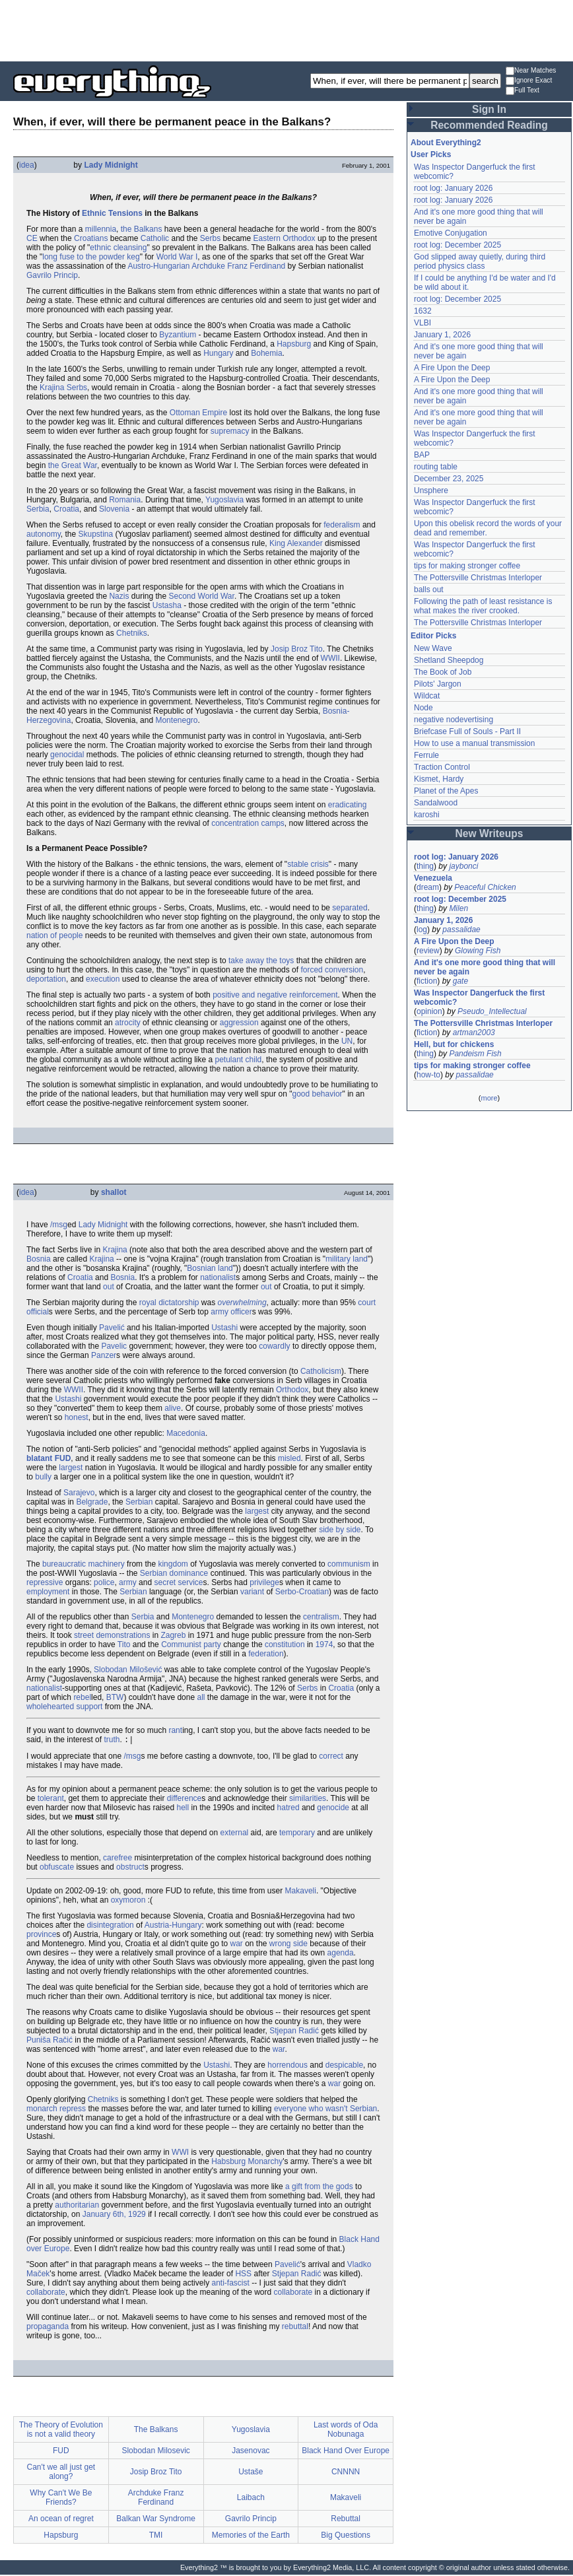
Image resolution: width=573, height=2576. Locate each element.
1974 (324, 1644)
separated (349, 907)
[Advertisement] (286, 29)
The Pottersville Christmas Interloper (478, 577)
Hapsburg (294, 344)
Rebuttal (345, 2520)
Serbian (138, 1502)
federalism (341, 524)
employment (47, 1591)
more (489, 1098)
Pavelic (114, 1346)
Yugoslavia (224, 499)
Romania (125, 499)
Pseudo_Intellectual (492, 1011)
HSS (243, 2275)
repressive (44, 1582)
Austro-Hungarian (158, 266)
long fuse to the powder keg (90, 256)
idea (26, 165)
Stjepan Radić (294, 2032)
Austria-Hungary (173, 1926)
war (236, 1944)
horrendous (287, 2066)
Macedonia (185, 1433)
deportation (46, 979)
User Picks (431, 154)
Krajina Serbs (63, 387)
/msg (58, 1224)
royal (147, 1302)
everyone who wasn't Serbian (325, 2110)
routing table (435, 466)
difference (184, 1799)
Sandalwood (435, 802)
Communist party (191, 1644)
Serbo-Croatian (302, 1591)
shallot (114, 1192)
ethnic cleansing (118, 247)
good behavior (317, 1094)
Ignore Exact (529, 81)
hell (182, 1808)
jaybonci (463, 866)
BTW (115, 1697)
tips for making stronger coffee (467, 565)
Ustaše (250, 2473)
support (89, 1706)
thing (425, 866)
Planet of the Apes (446, 791)
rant (175, 1730)
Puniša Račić (49, 2041)
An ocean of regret (61, 2520)
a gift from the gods (319, 2187)
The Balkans (156, 2430)
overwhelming (242, 1302)
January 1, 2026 (442, 334)
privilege (264, 1582)
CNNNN (345, 2473)
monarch (41, 2110)
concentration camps (248, 823)
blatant (39, 1458)
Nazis (119, 596)
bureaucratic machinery (83, 1564)
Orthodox (292, 1389)
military (338, 1259)
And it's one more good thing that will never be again (484, 967)
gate (460, 981)
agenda (340, 1954)
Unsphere (431, 490)
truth (111, 1741)
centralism (321, 1616)
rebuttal (295, 2327)
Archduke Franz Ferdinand (238, 266)
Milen (458, 908)
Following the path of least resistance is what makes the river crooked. (483, 606)
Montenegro (176, 720)
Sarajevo (78, 1492)
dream (428, 887)
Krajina (114, 1249)
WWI (180, 2153)
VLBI (422, 322)
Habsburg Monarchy (247, 2162)
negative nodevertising (453, 719)
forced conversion (331, 969)
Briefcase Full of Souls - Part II (467, 731)
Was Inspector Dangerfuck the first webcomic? (479, 997)
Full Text (522, 90)
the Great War (72, 465)
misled (289, 1458)
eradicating (347, 804)
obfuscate (57, 1868)
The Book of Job (442, 672)
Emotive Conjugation (450, 233)
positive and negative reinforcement (275, 995)
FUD (63, 1458)
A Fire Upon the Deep (452, 367)
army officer (231, 1311)
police (104, 1582)
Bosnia (38, 1259)
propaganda (47, 2327)
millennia (100, 229)
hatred (288, 1808)
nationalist (218, 1277)
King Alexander (296, 543)
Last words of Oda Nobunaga (346, 2431)
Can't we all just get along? (61, 2473)
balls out (429, 589)
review (428, 950)
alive (172, 1408)
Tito (124, 1644)
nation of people (54, 935)
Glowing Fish (477, 950)
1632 (423, 311)
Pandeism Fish (475, 1053)
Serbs (210, 238)
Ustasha (167, 605)
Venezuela (433, 878)
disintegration (109, 1926)
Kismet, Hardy (438, 779)
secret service (178, 1582)
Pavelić (112, 1327)
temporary (297, 1834)
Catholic (155, 238)
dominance (189, 1573)
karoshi (427, 814)
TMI (156, 2536)
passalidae (461, 929)
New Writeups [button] (489, 833)
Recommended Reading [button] (489, 125)
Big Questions (345, 2536)
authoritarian (77, 2206)
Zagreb (172, 1635)
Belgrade (92, 1502)
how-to (428, 1074)
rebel (82, 1697)
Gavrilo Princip (52, 275)
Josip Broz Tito (297, 649)
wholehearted (50, 1706)
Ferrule (426, 755)
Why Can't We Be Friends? (61, 2499)
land (360, 1259)
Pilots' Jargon (437, 684)
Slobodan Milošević (128, 1669)
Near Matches (531, 71)
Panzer (103, 1355)
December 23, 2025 (448, 478)
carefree (117, 1859)
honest (76, 1417)
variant (252, 1591)
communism (348, 1564)
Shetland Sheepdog (448, 660)
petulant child (238, 1059)
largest (71, 1467)
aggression (239, 1022)
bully (43, 1476)
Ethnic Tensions (112, 213)
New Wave (433, 648)
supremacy (230, 431)
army (128, 1582)
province (41, 1935)
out (108, 1286)
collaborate (45, 2293)
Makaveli (300, 1892)
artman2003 (474, 1032)
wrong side (288, 1944)
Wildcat (427, 695)
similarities (307, 1799)
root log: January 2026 (453, 188)
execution (102, 979)
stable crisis (308, 864)
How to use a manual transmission (474, 743)
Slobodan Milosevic (155, 2452)
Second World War (201, 596)
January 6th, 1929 (114, 2215)
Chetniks (131, 633)
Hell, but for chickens (454, 1044)
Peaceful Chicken (485, 887)
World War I (177, 256)
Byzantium (177, 334)
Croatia (66, 509)
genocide (333, 1808)
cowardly (274, 1346)
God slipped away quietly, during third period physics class (479, 261)
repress (72, 2110)
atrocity (128, 1022)
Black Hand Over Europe (345, 2452)
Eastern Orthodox (284, 238)
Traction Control (442, 767)
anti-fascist (230, 2284)
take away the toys (261, 960)
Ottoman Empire (198, 412)
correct (331, 1757)
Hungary (218, 353)
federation (265, 1653)
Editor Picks (433, 635)
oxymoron (128, 1901)
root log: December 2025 (457, 245)
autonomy (43, 534)
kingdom (172, 1564)
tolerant (51, 1799)
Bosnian (201, 1268)
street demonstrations (112, 1635)
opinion (429, 1011)
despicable (344, 2066)
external (234, 1834)
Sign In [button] (489, 109)
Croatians (91, 238)
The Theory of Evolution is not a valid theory (61, 2431)
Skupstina (96, 534)
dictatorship (178, 1302)
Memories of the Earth (251, 2536)
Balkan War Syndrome (155, 2520)
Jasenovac (250, 2452)
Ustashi (224, 1327)
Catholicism (320, 1371)
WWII (330, 658)
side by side (339, 1529)
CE (32, 238)
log (422, 929)
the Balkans (141, 229)
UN (347, 1041)
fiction (427, 981)
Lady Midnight (110, 165)
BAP (422, 454)
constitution (285, 1644)
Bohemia (266, 353)
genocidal (67, 754)
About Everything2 (446, 142)
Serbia (38, 509)
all (201, 1697)
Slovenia (114, 509)
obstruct (130, 1868)
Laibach (251, 2498)
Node (423, 707)
